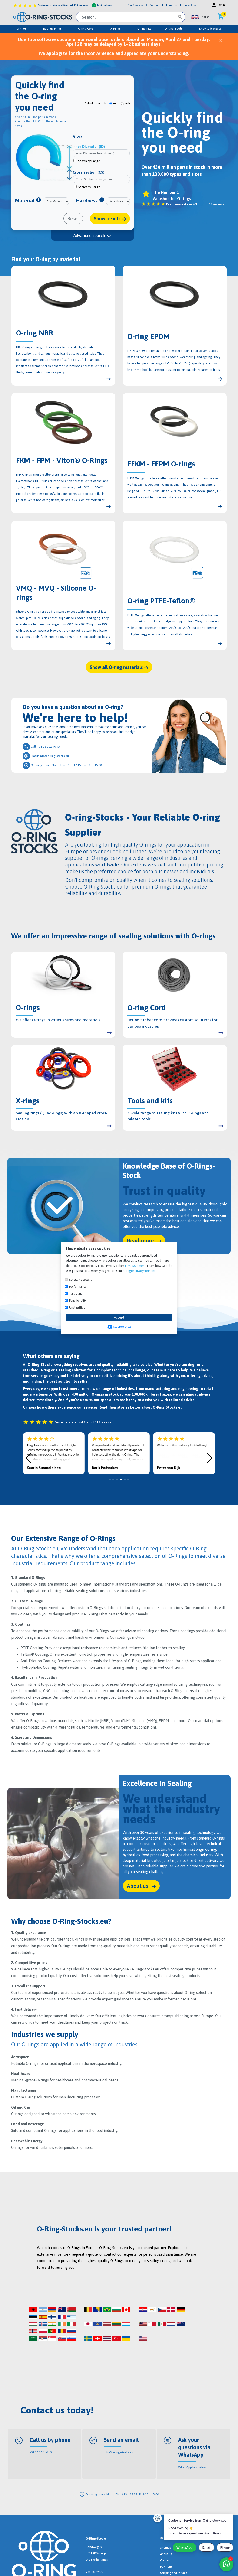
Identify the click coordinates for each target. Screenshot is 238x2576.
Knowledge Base (212, 28)
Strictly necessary (80, 1279)
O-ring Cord (87, 28)
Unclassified (77, 1307)
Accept (119, 1317)
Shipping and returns (173, 2573)
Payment (166, 2566)
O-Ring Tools (175, 28)
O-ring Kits (144, 28)
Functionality (77, 1300)
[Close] (221, 40)
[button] (202, 17)
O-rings (23, 28)
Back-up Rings (54, 28)
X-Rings (117, 28)
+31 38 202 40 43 (41, 2452)
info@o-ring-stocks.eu (118, 2452)
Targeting (76, 1293)
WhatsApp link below (192, 2467)
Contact (165, 2560)
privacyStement (135, 1265)
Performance (78, 1286)
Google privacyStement (139, 1270)
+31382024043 (95, 2572)
